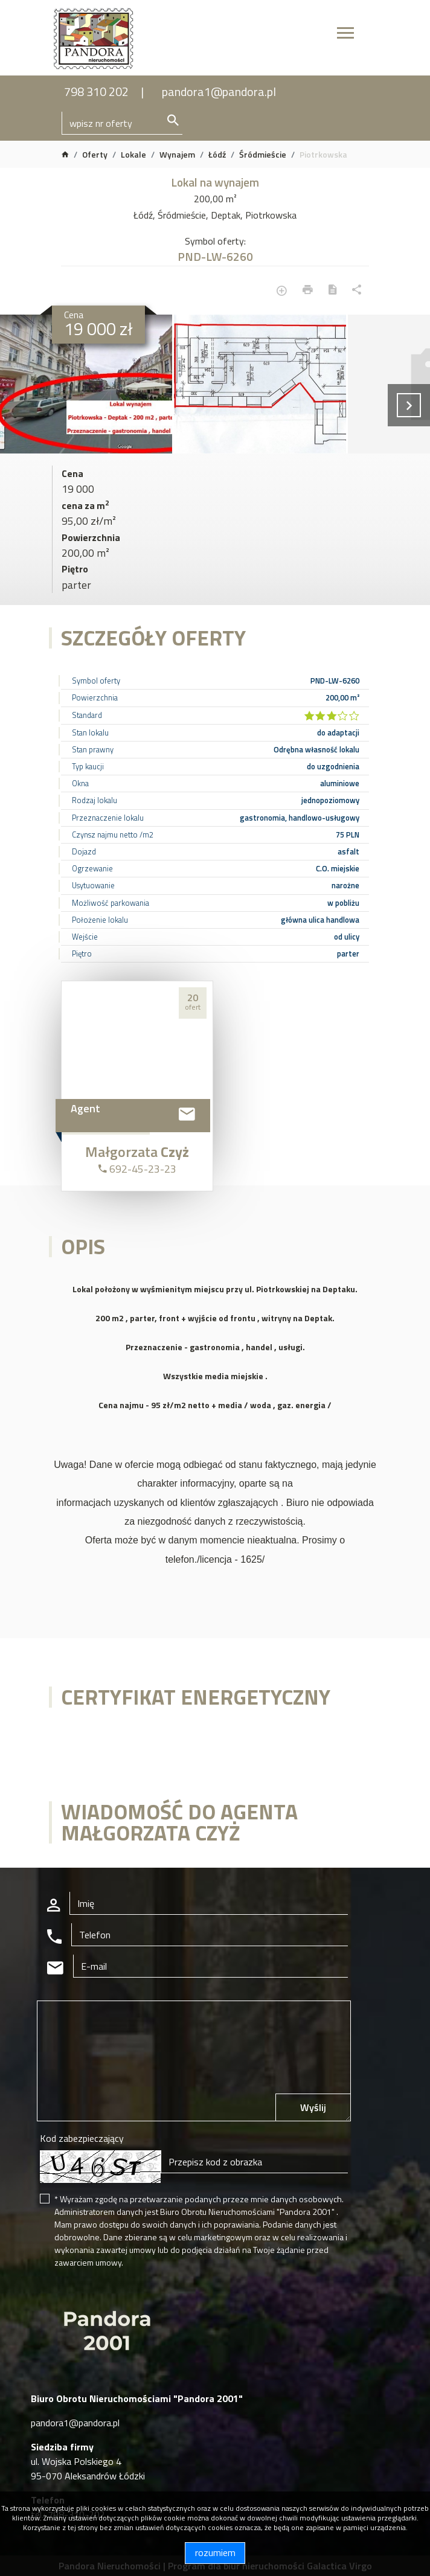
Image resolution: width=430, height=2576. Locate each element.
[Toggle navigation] (345, 34)
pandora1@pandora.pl (219, 91)
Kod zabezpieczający (82, 2138)
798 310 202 (96, 91)
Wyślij (313, 2107)
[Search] (122, 123)
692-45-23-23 (137, 1169)
